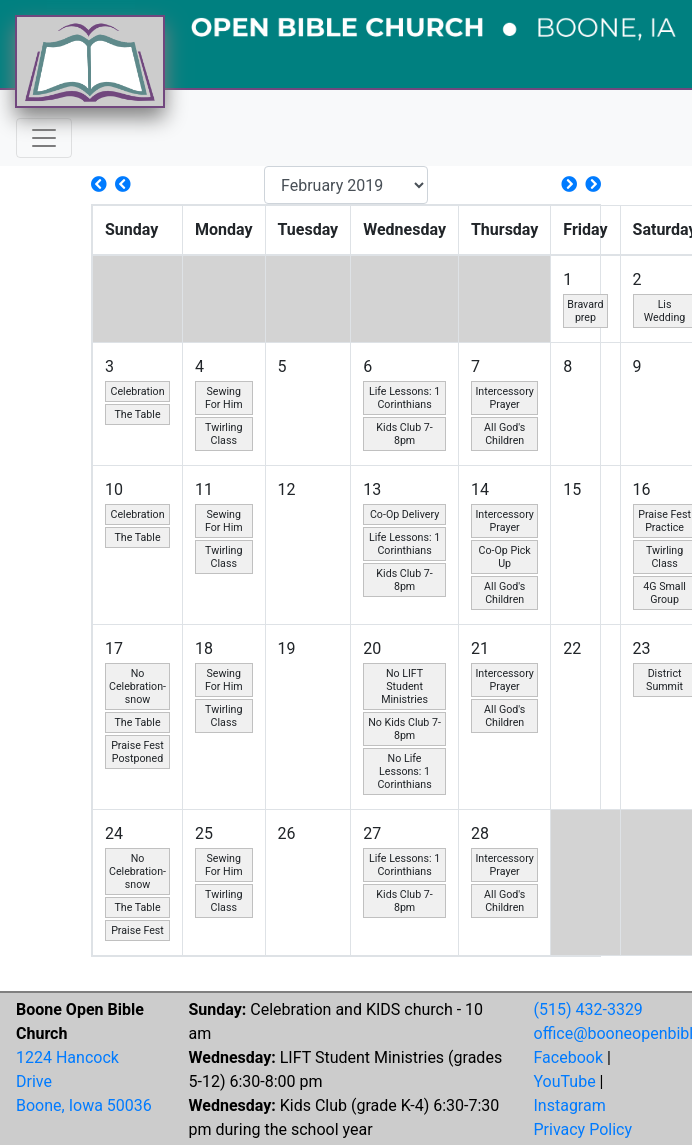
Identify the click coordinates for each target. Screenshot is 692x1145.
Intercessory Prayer (504, 398)
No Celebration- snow (137, 686)
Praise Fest (137, 930)
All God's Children (504, 434)
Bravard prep (585, 311)
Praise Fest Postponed (137, 752)
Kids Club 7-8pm (404, 434)
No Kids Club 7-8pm (404, 729)
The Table (137, 414)
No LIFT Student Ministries (404, 686)
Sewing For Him (224, 398)
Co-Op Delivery (404, 514)
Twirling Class (223, 434)
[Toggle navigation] (44, 138)
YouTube (565, 1081)
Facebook (568, 1057)
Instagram (570, 1105)
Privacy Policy (583, 1129)
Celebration (137, 391)
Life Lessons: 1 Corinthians (404, 398)
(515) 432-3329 (588, 1009)
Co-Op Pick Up (505, 557)
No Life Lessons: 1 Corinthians (404, 771)
